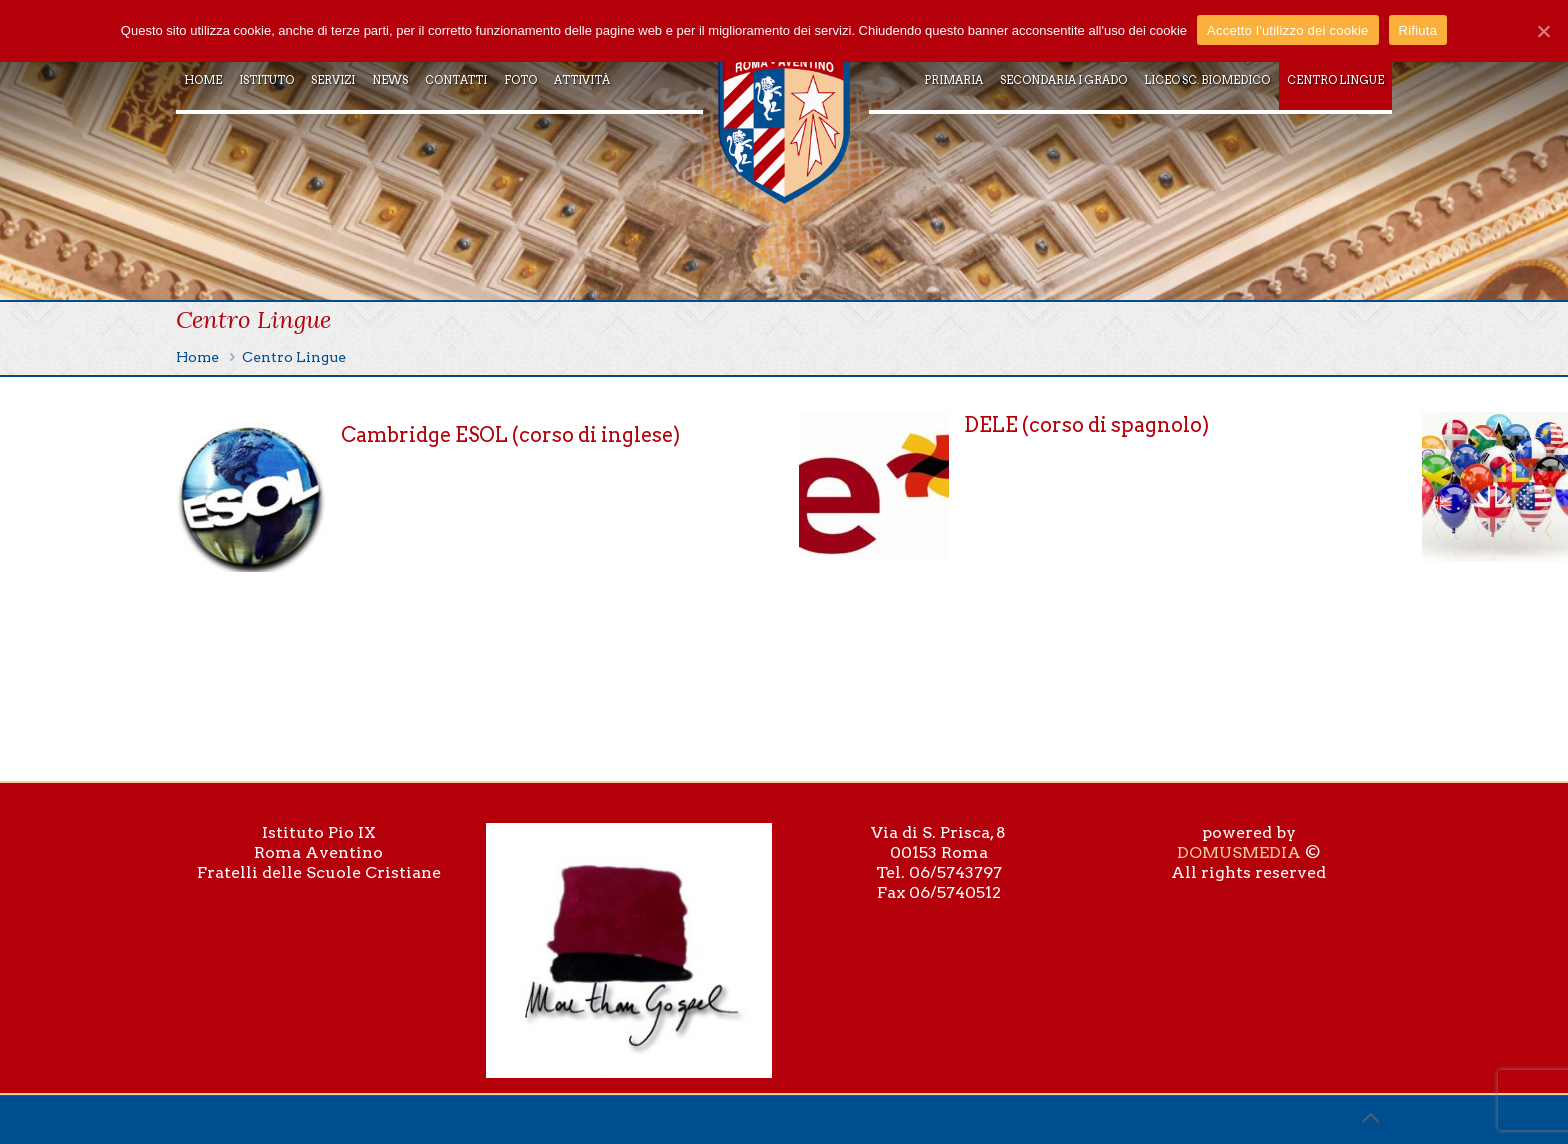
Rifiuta (1418, 30)
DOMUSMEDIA (1239, 852)
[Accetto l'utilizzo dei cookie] (1543, 31)
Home (197, 357)
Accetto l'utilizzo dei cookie (1287, 30)
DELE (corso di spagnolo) (1086, 425)
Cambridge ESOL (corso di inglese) (510, 435)
